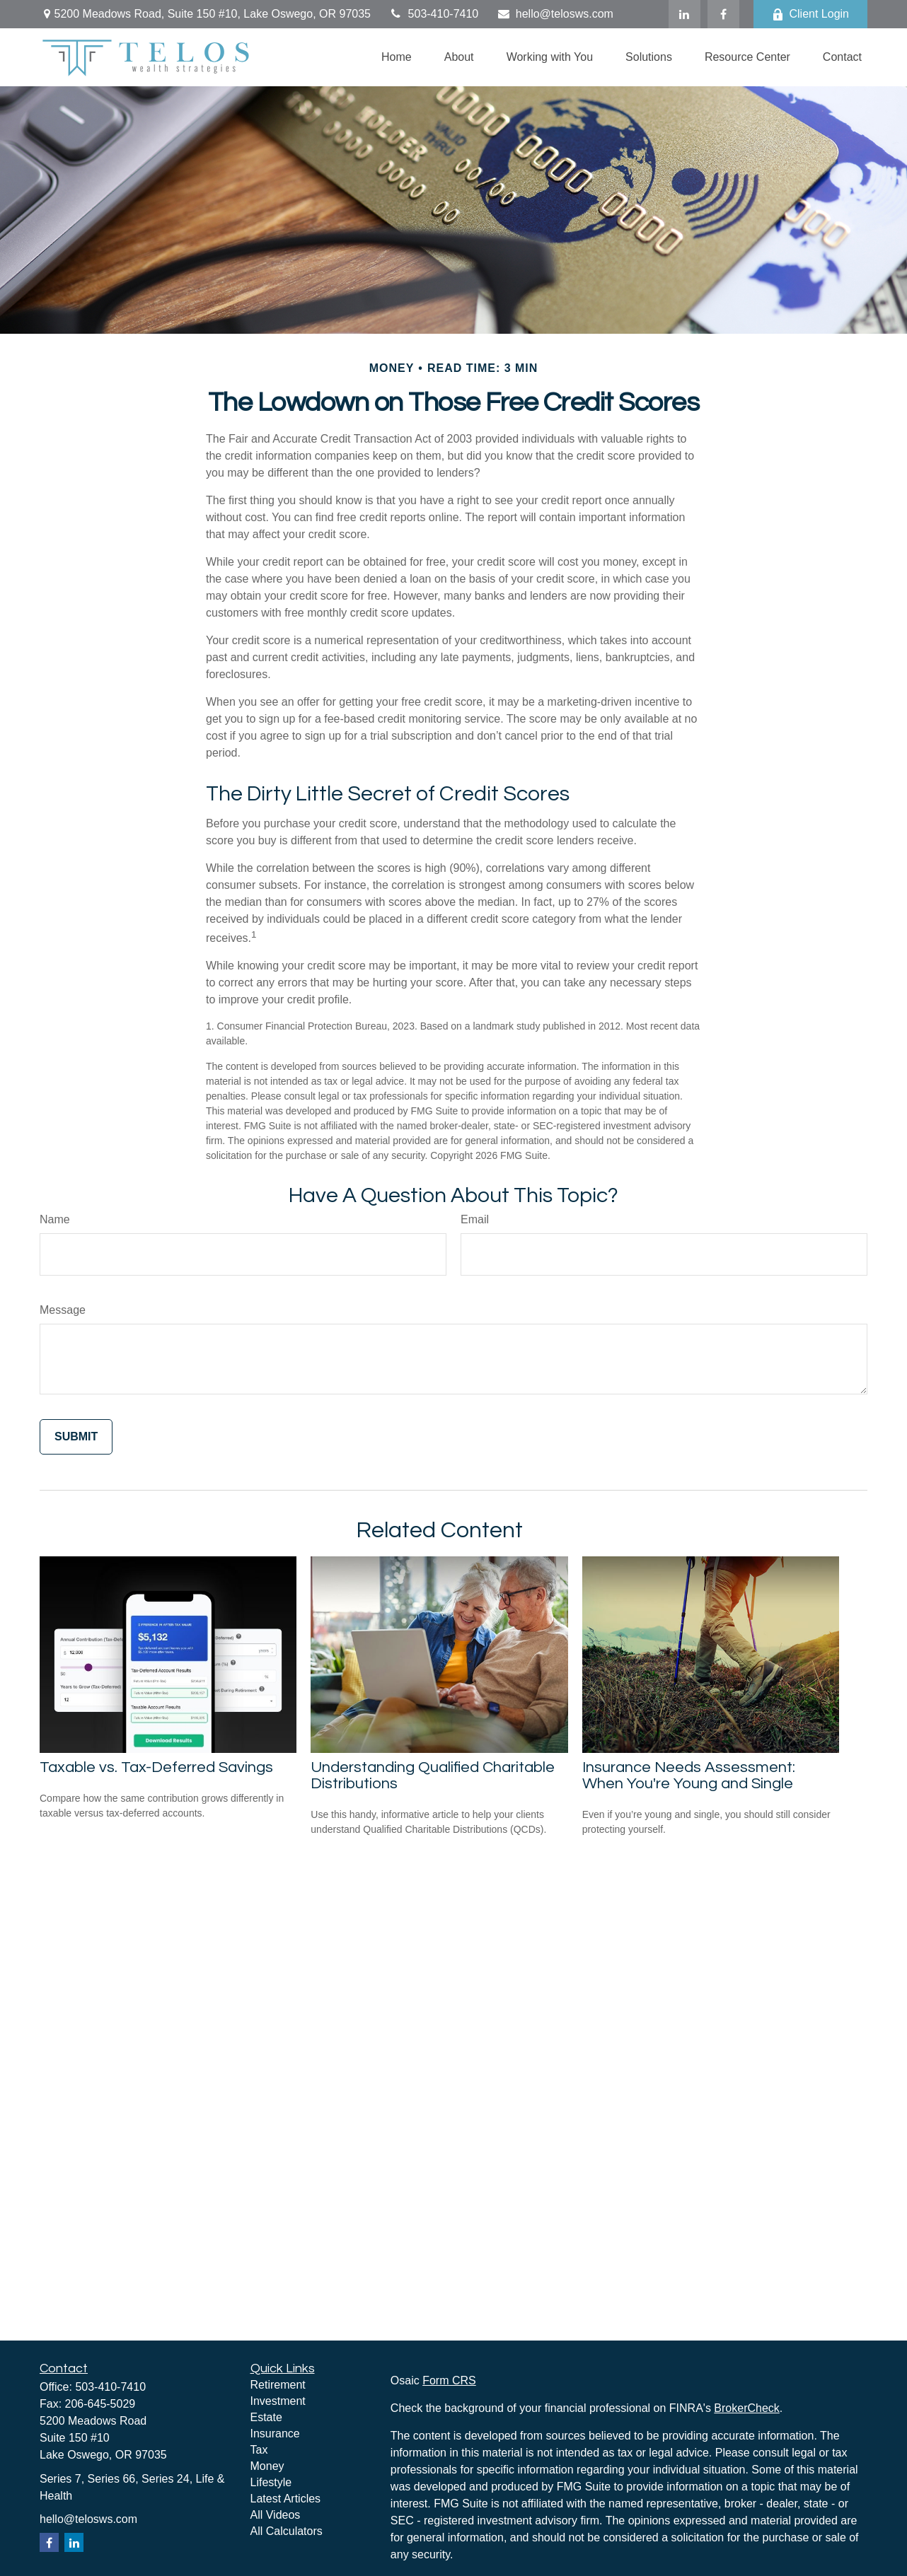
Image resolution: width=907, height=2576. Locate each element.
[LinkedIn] (684, 14)
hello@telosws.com (554, 14)
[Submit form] (76, 1437)
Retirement (278, 2385)
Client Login (811, 14)
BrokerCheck (746, 2408)
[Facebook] (723, 14)
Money (267, 2466)
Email (475, 1219)
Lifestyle (271, 2482)
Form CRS (449, 2380)
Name (55, 1219)
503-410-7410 (433, 14)
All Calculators (286, 2531)
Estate (266, 2417)
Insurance (275, 2434)
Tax (259, 2450)
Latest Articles (285, 2499)
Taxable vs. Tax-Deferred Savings (156, 1767)
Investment (278, 2401)
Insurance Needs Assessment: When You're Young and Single (688, 1775)
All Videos (275, 2515)
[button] (396, 57)
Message (63, 1310)
